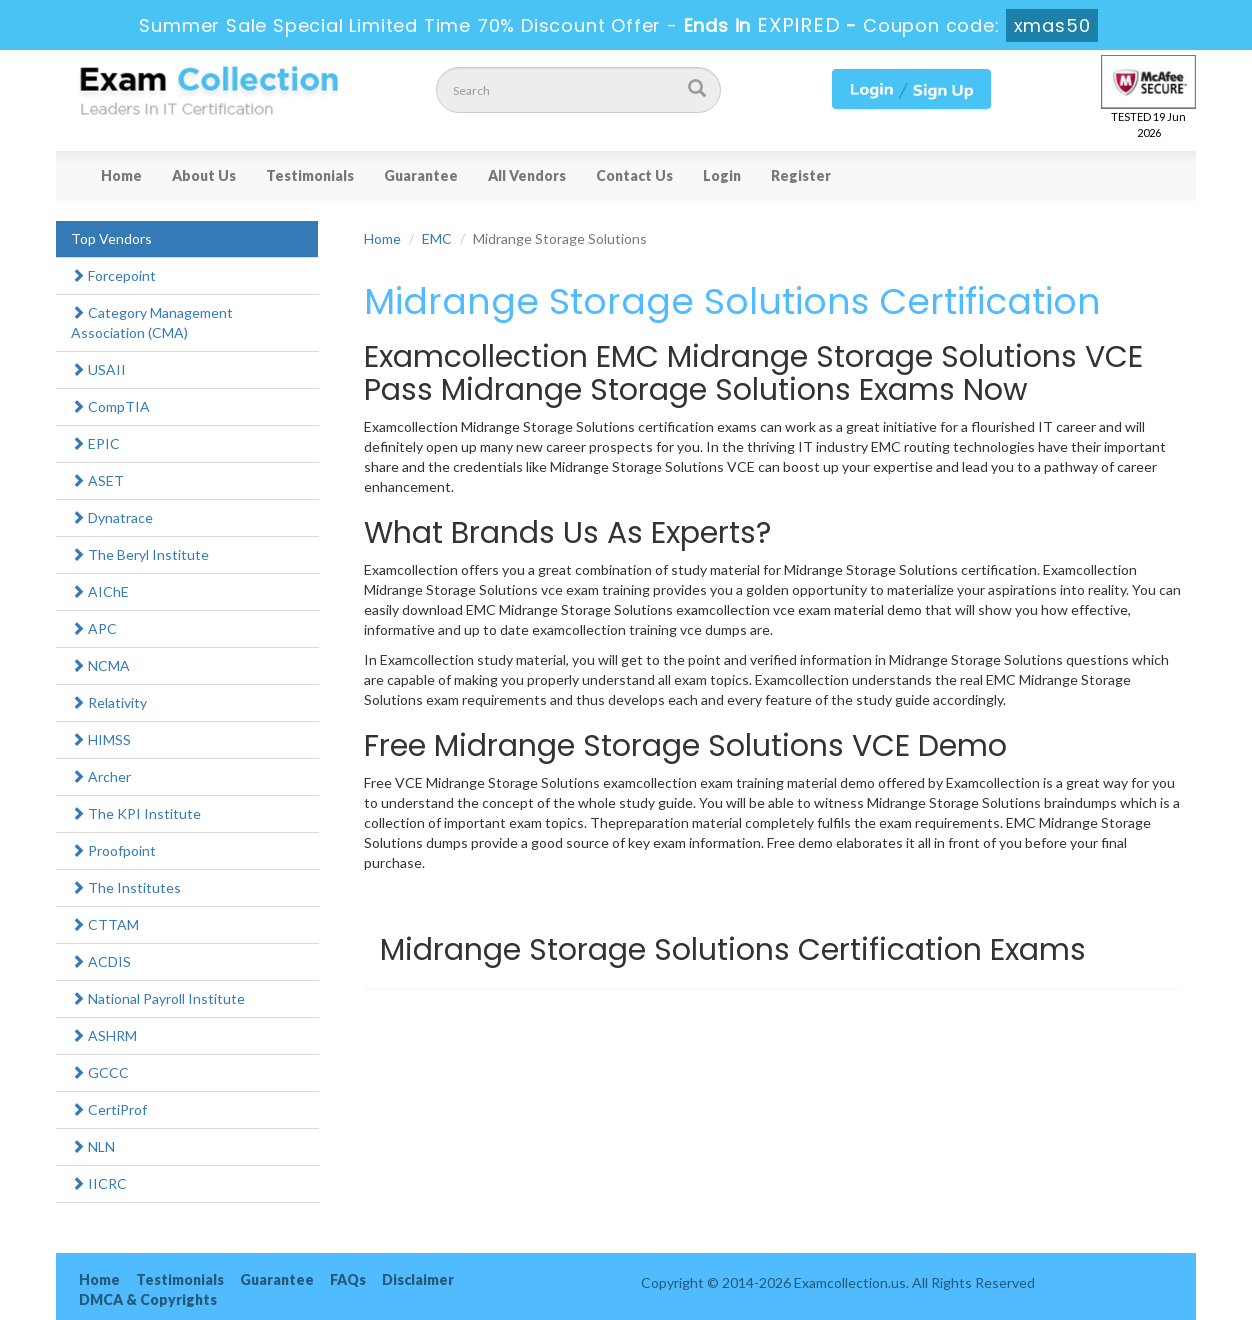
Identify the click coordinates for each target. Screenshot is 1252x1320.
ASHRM (104, 1035)
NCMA (100, 665)
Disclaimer (418, 1279)
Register (801, 175)
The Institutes (126, 887)
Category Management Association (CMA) (152, 322)
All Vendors (527, 175)
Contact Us (634, 175)
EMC (437, 238)
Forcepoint (113, 275)
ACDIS (101, 961)
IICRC (99, 1183)
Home (121, 175)
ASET (97, 480)
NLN (93, 1146)
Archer (101, 776)
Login (722, 175)
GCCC (100, 1072)
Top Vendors (111, 238)
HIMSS (101, 739)
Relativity (109, 702)
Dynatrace (112, 517)
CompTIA (110, 406)
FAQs (348, 1279)
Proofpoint (113, 850)
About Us (204, 175)
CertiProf (109, 1109)
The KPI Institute (136, 813)
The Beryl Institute (140, 554)
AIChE (100, 591)
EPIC (95, 443)
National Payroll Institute (158, 998)
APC (94, 628)
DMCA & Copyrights (148, 1299)
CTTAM (105, 924)
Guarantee (421, 175)
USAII (98, 369)
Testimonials (310, 175)
